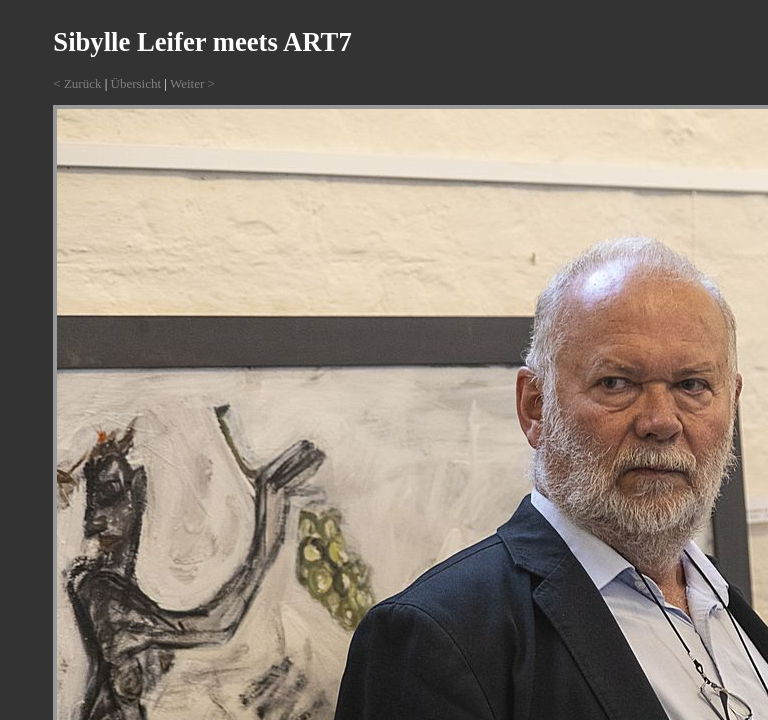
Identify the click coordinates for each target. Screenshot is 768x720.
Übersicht (136, 83)
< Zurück (77, 83)
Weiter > (192, 83)
